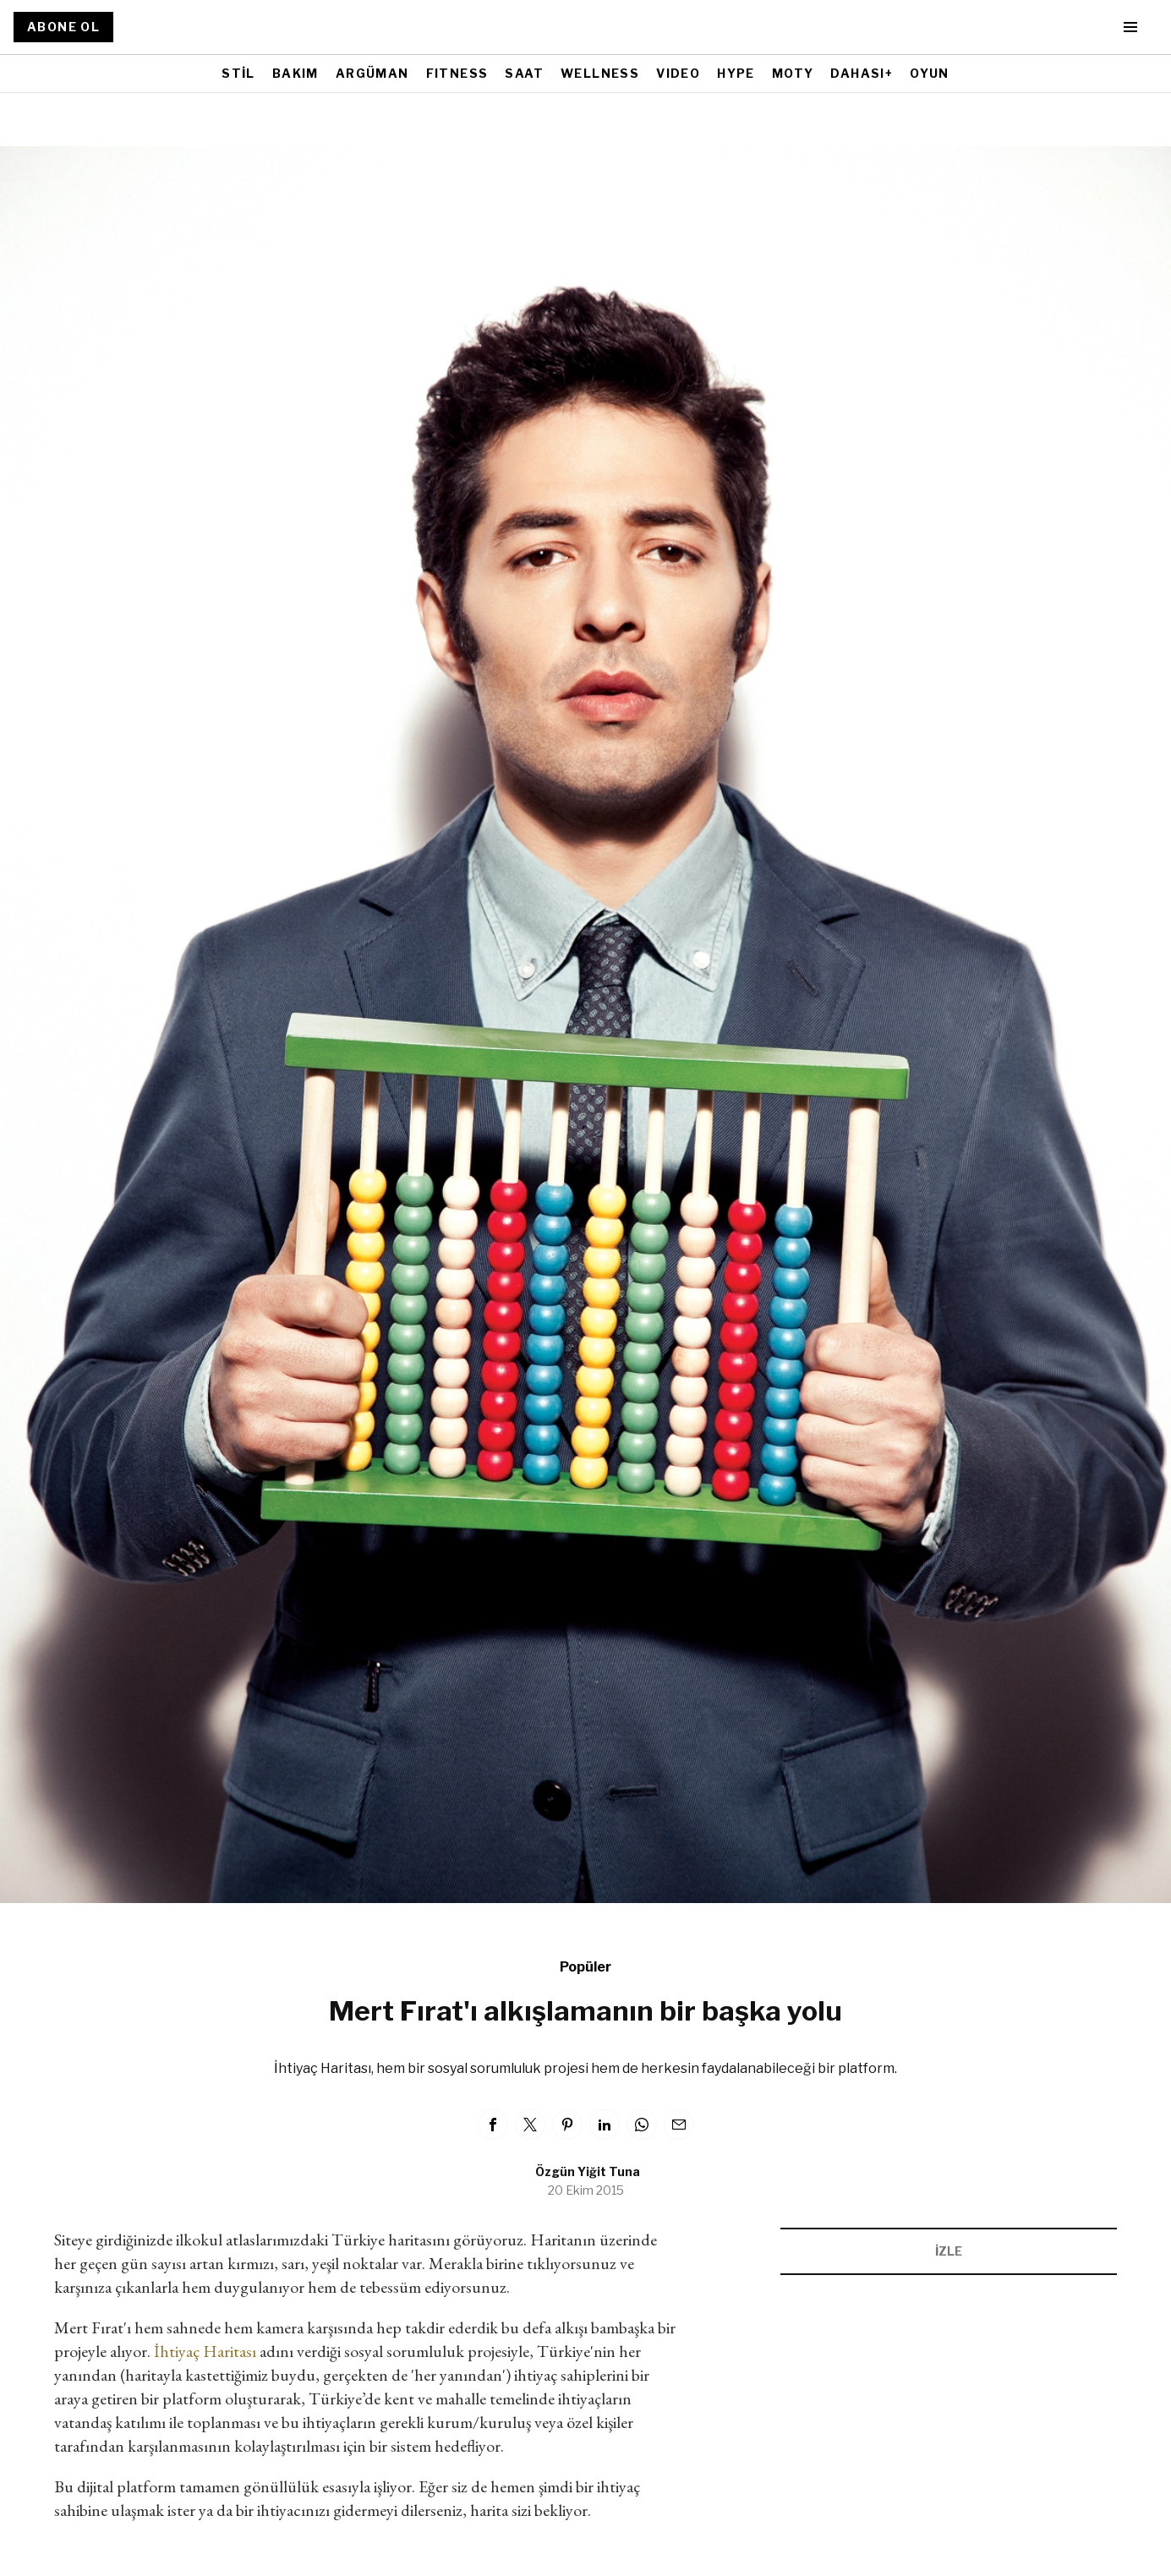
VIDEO (678, 73)
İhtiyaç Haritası (205, 2351)
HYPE (736, 73)
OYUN (929, 73)
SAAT (524, 73)
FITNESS (457, 73)
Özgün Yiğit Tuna (587, 2171)
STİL (238, 73)
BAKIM (295, 73)
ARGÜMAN (372, 73)
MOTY (793, 73)
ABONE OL (63, 26)
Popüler (585, 1967)
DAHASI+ (861, 73)
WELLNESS (600, 73)
